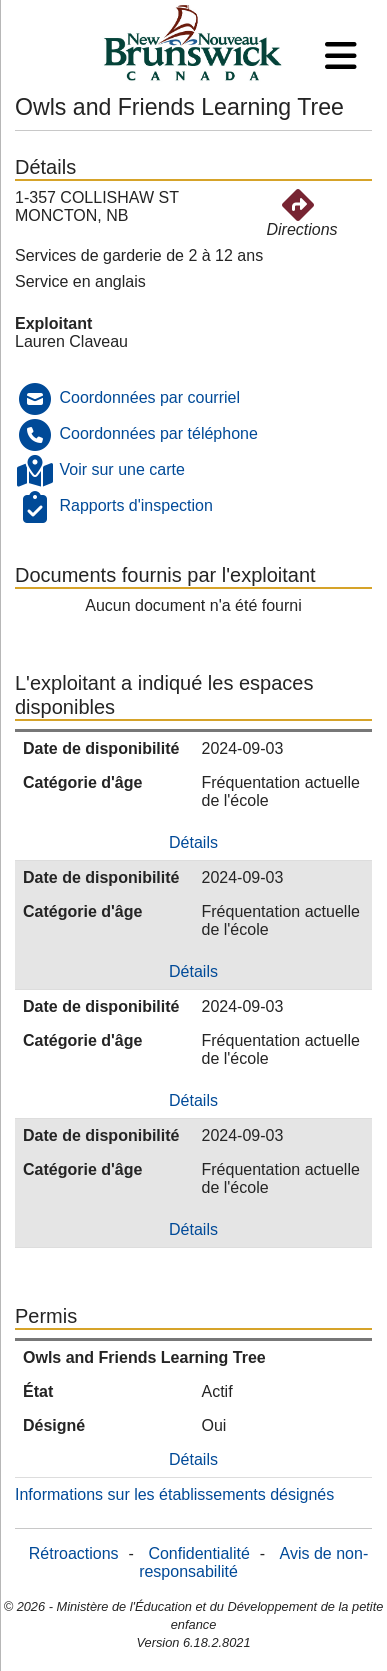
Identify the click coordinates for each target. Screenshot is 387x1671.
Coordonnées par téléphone (158, 433)
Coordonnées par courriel (149, 397)
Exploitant (53, 323)
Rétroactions (74, 1553)
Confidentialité (198, 1553)
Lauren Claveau (71, 341)
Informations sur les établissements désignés (174, 1494)
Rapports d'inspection (135, 505)
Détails (193, 842)
